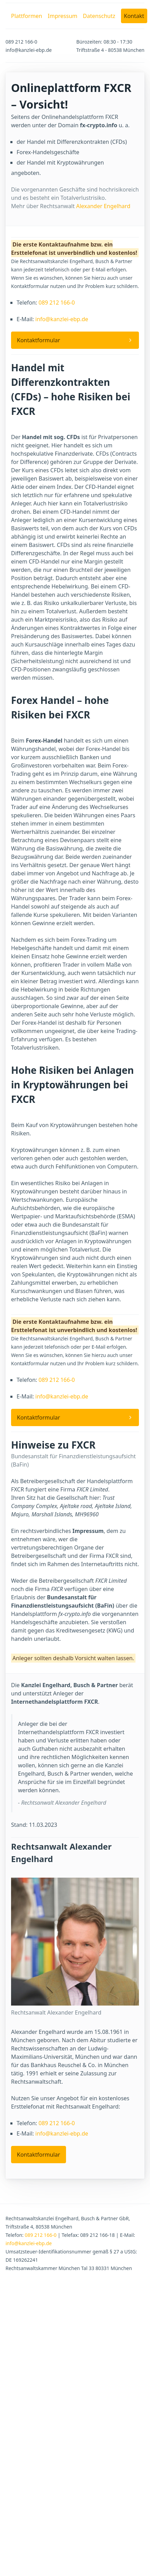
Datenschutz (99, 16)
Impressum (62, 16)
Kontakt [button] (134, 16)
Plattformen (26, 16)
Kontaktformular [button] (38, 340)
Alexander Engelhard (103, 206)
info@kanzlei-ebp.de (61, 319)
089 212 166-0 (56, 302)
